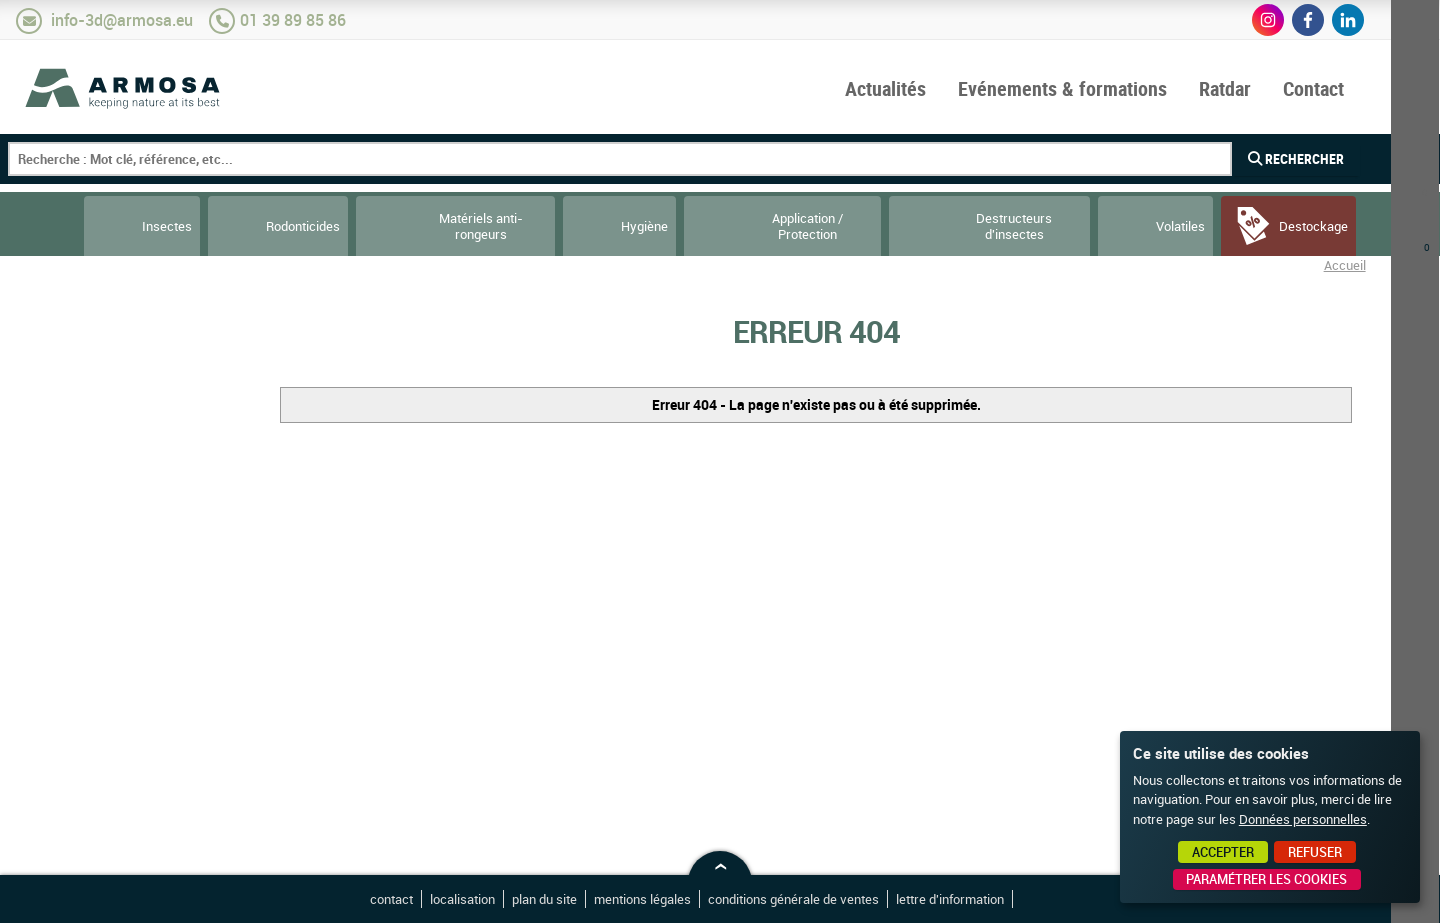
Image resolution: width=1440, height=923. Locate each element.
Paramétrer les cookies (1266, 879)
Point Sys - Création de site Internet (1048, 901)
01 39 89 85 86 (293, 20)
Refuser (1315, 852)
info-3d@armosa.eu (122, 20)
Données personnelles (1303, 819)
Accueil (1345, 265)
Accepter (1223, 852)
